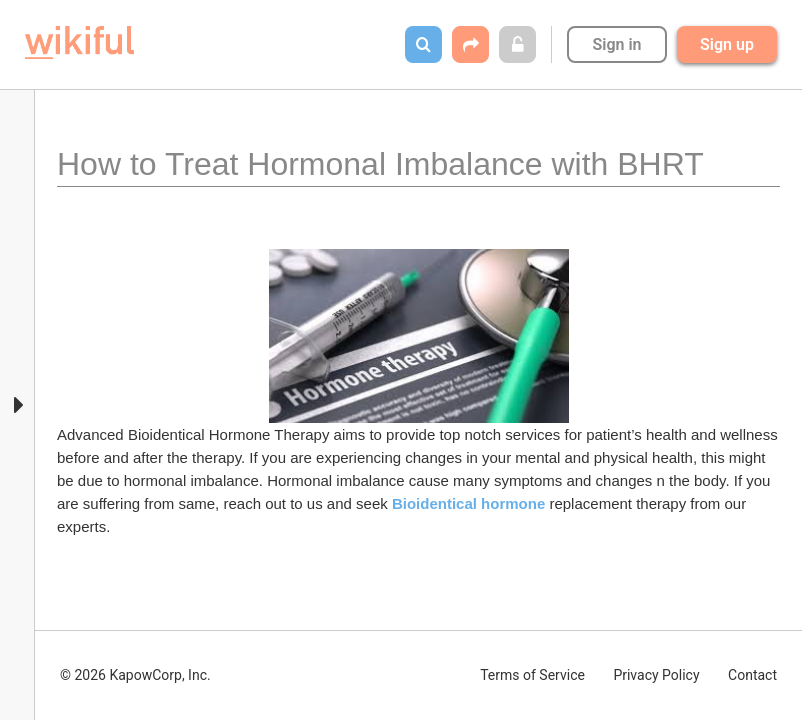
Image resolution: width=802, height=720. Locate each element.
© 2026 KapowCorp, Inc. (135, 675)
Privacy (656, 675)
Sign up (727, 44)
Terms (532, 675)
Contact (752, 675)
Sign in (616, 44)
